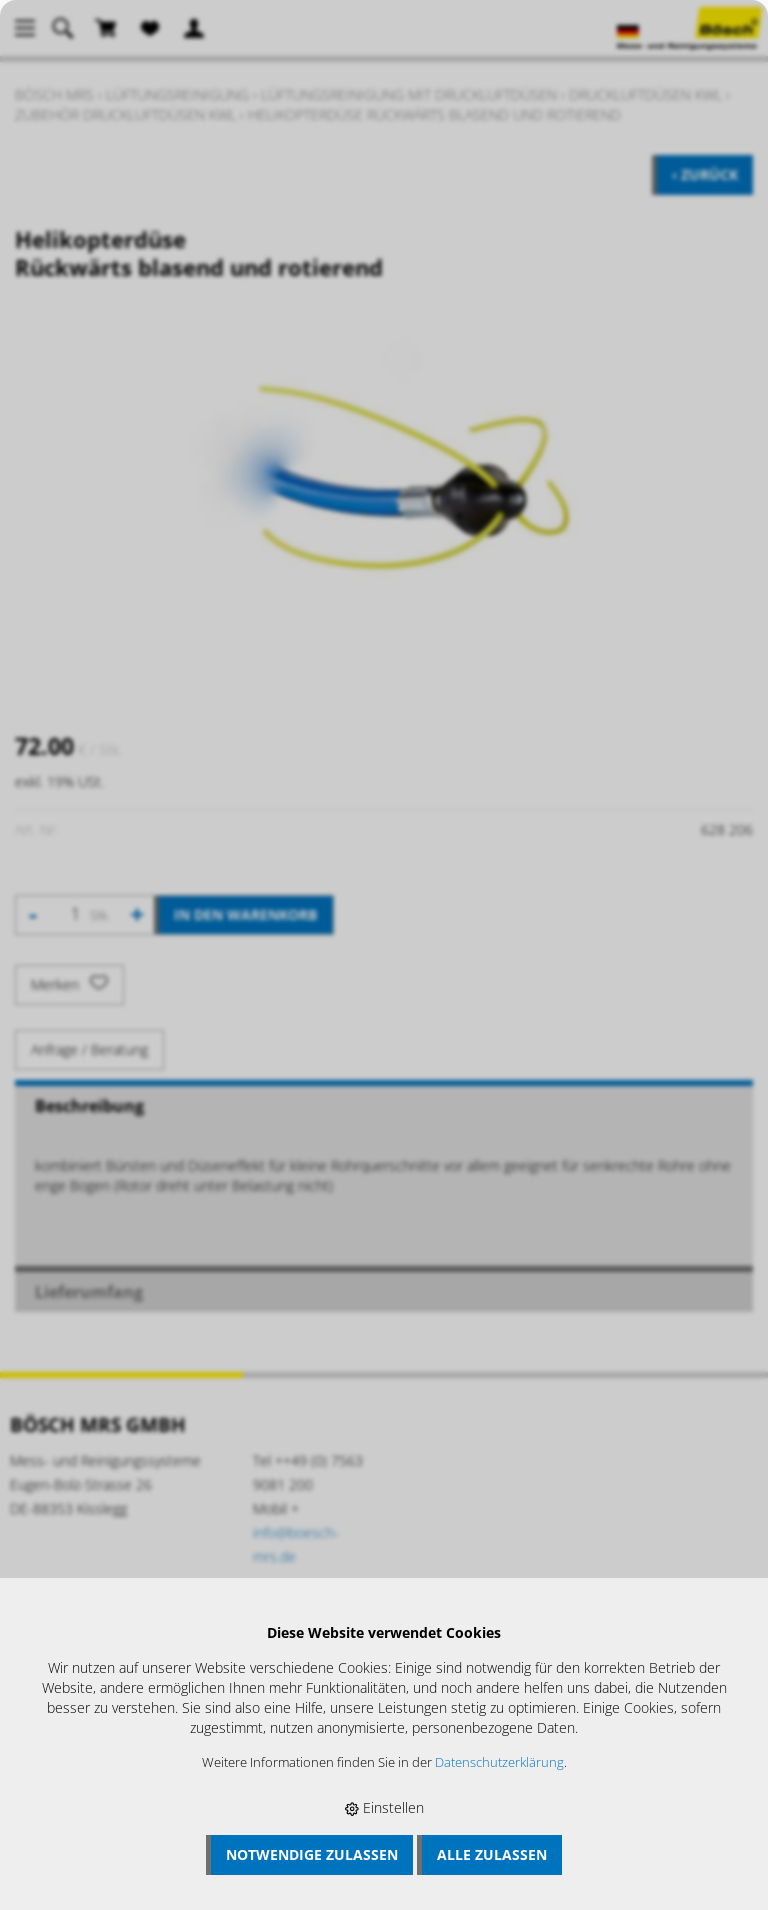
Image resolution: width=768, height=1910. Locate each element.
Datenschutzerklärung (499, 1762)
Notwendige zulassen (312, 1854)
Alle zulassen (492, 1854)
